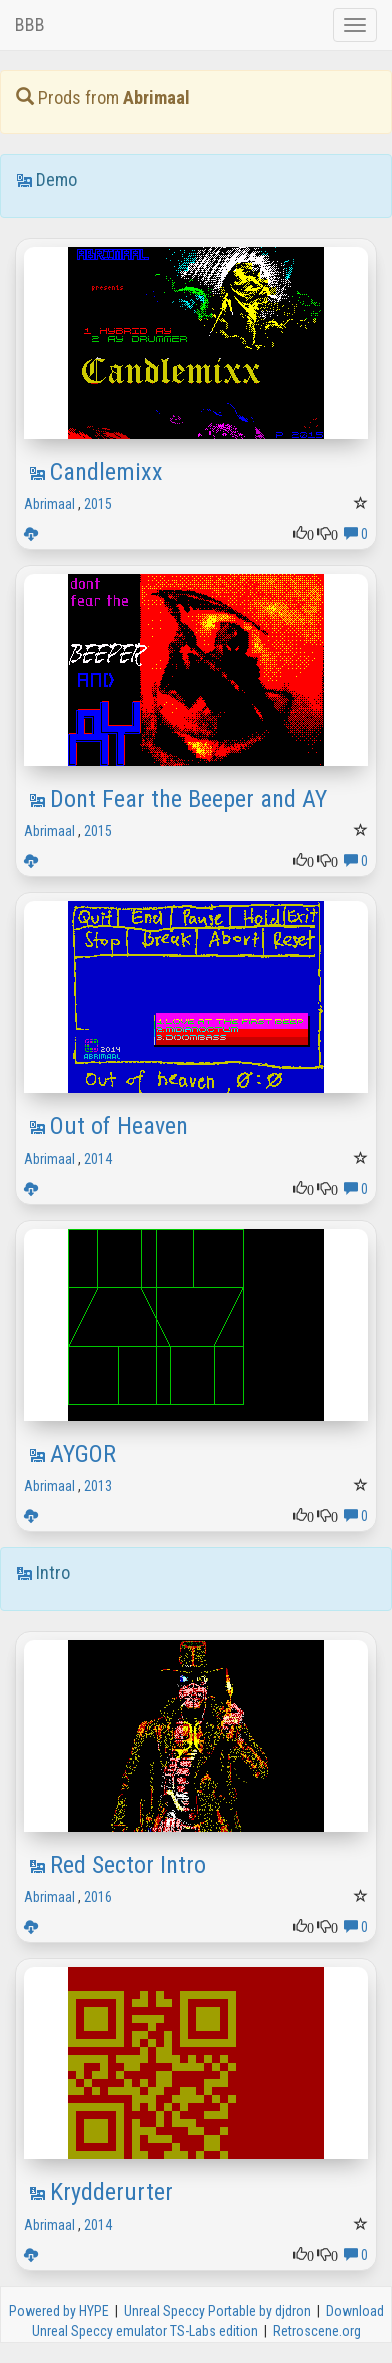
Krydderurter (111, 2192)
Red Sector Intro (128, 1865)
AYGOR (83, 1454)
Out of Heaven (119, 1126)
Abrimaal (49, 504)
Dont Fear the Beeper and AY (188, 799)
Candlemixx (106, 472)
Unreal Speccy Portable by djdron (217, 2311)
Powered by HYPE (59, 2311)
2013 (98, 1486)
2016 (98, 1897)
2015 (98, 504)
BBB (30, 24)
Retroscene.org (317, 2331)
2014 (98, 1159)
